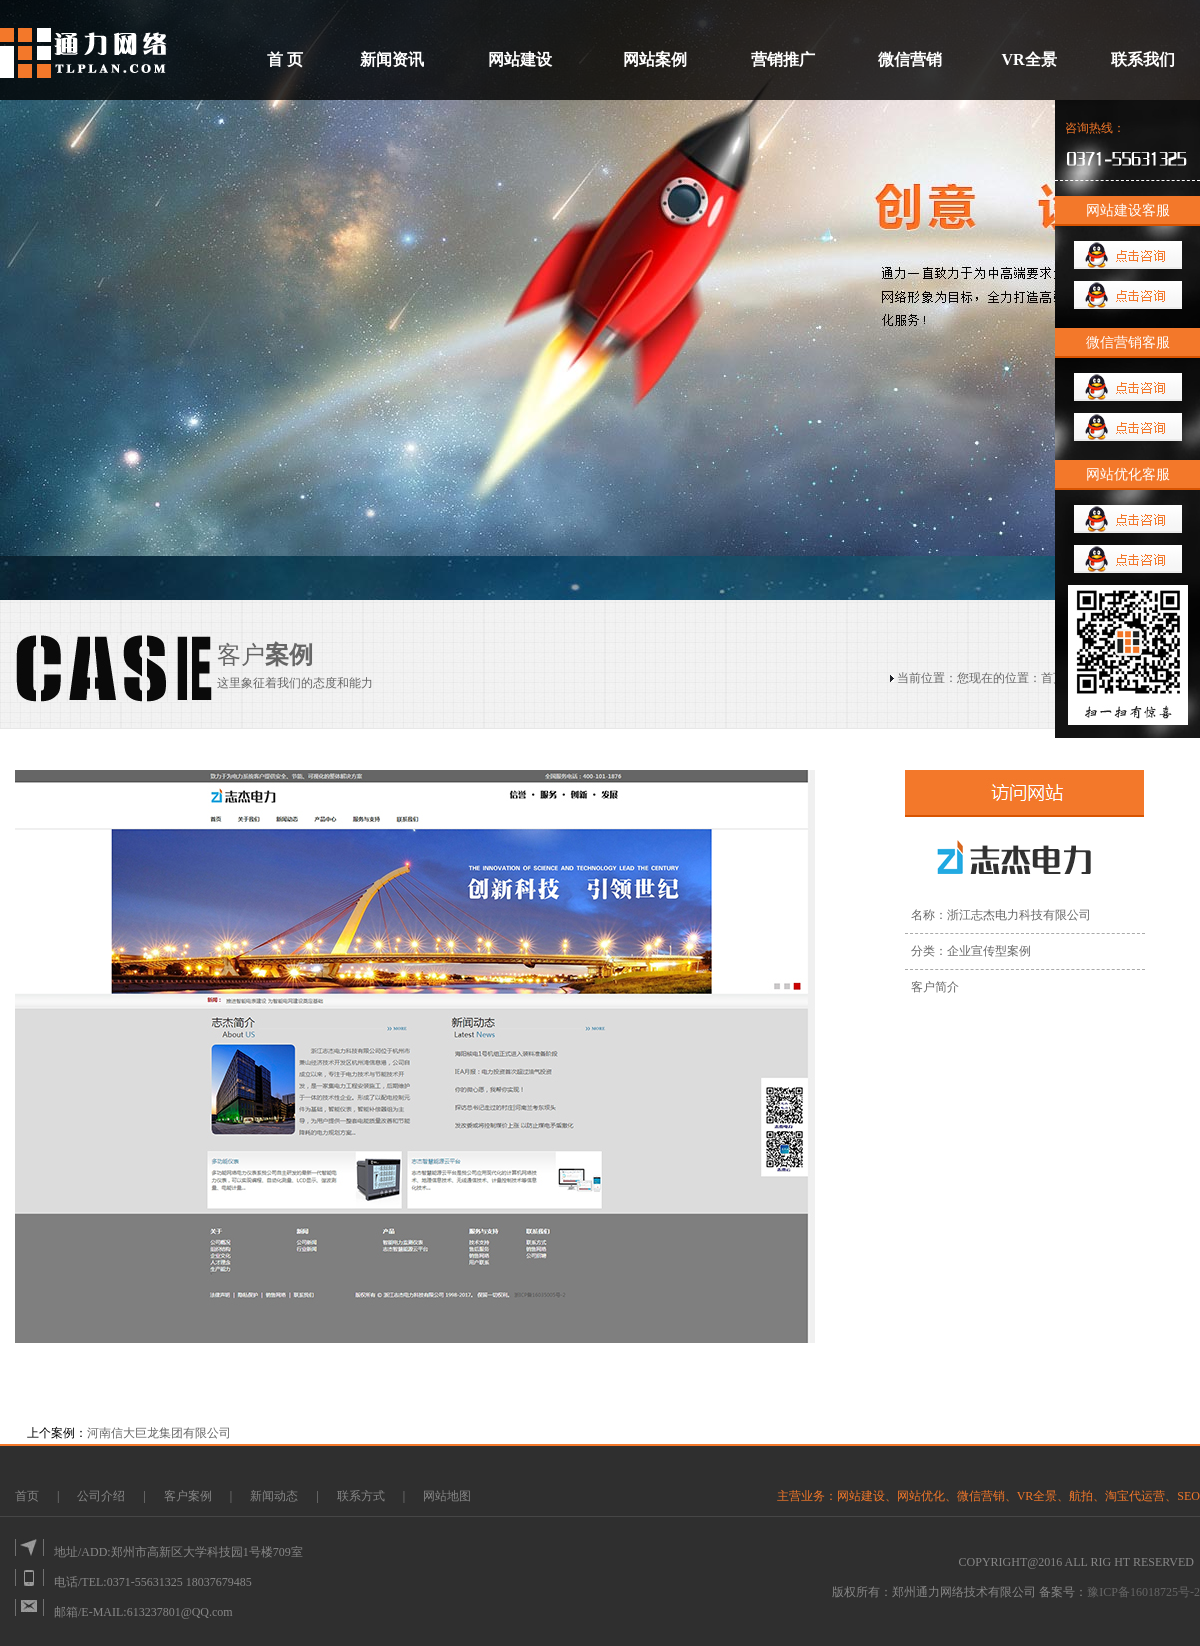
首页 (1053, 678)
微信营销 (910, 59)
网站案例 (655, 59)
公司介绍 (101, 1496)
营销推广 (783, 59)
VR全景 (1028, 59)
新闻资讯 (392, 59)
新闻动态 (275, 1496)
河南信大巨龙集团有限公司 (159, 1433)
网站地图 (447, 1496)
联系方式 (361, 1496)
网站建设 (520, 59)
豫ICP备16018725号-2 (1143, 1592)
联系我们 (1143, 59)
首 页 (285, 59)
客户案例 (189, 1496)
